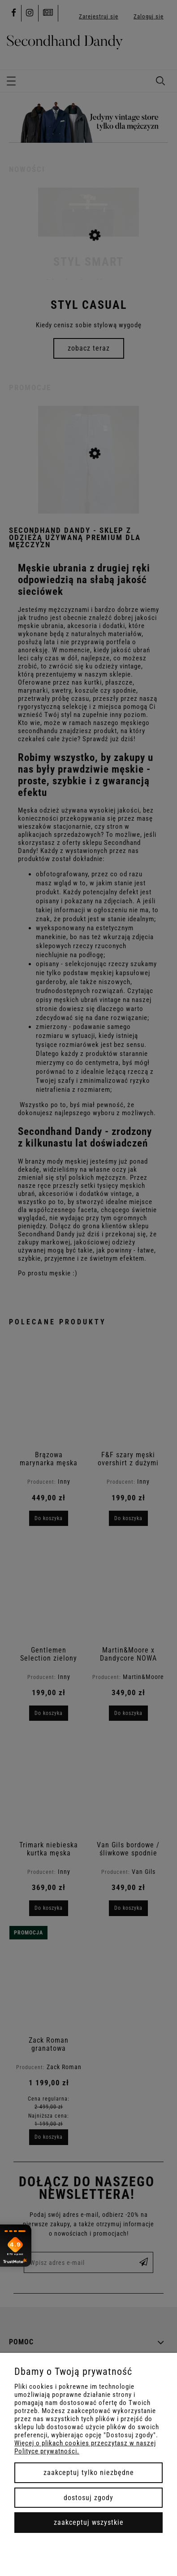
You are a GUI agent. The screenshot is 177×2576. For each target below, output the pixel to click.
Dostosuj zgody (88, 2497)
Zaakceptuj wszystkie (89, 2522)
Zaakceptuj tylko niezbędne (88, 2472)
